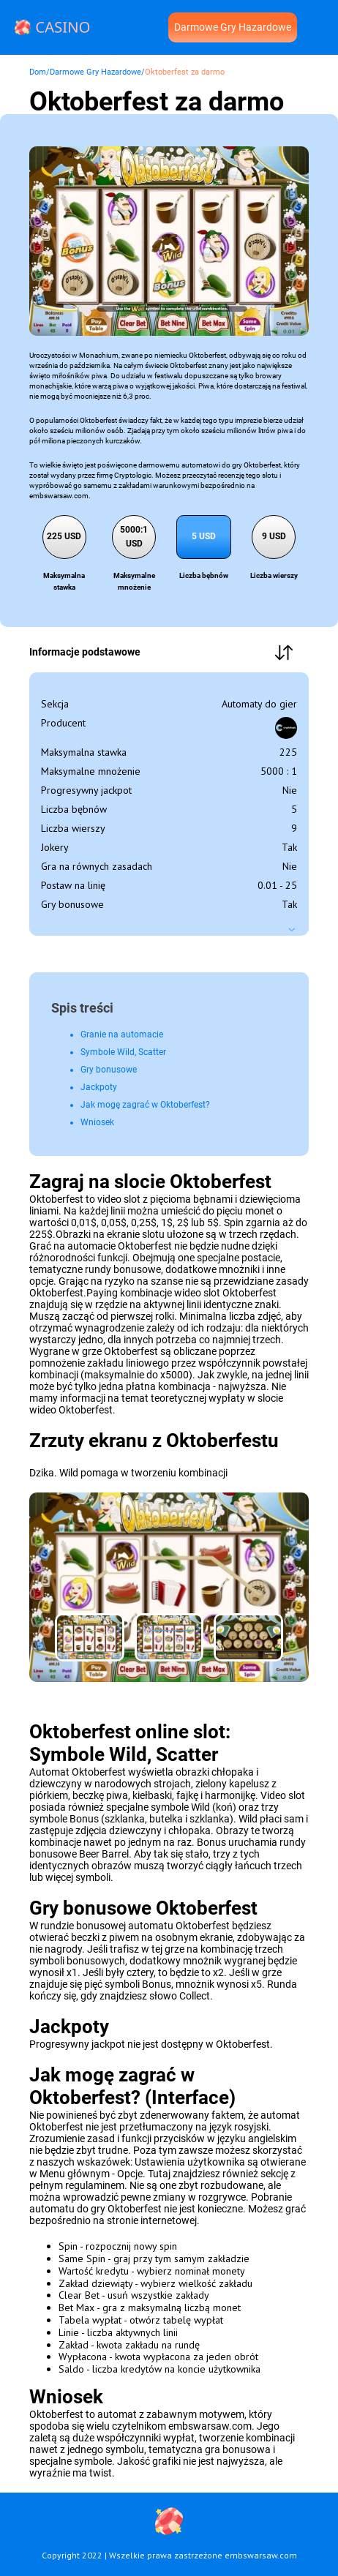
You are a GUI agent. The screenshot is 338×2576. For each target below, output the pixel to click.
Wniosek (97, 1122)
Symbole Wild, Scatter (123, 1052)
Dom (37, 72)
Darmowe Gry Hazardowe (232, 27)
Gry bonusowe (108, 1069)
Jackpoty (98, 1087)
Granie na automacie (121, 1034)
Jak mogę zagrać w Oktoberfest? (145, 1105)
